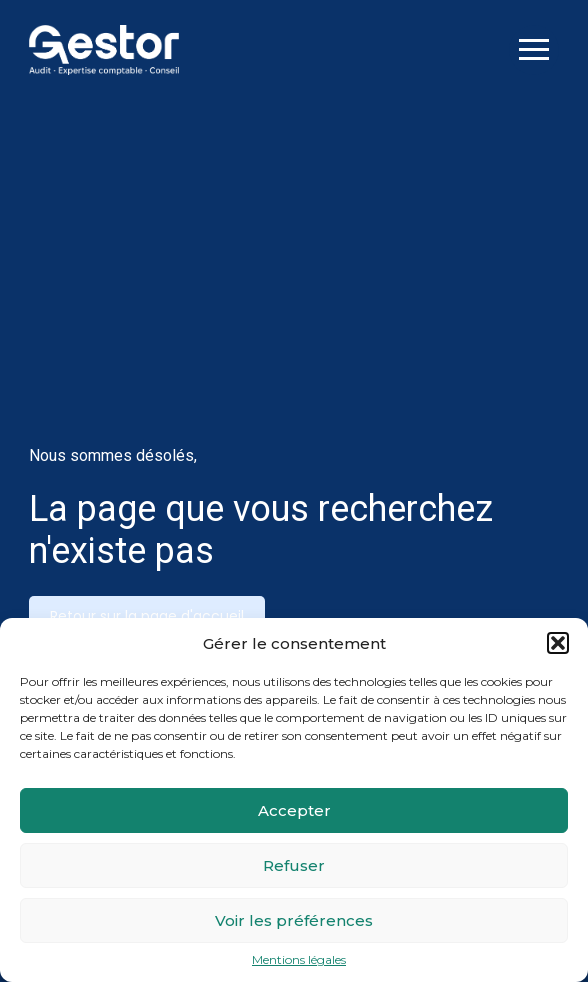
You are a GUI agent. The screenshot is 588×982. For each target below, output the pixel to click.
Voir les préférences (294, 920)
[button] (558, 643)
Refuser (294, 865)
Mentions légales (299, 960)
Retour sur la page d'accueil (147, 616)
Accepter (294, 810)
